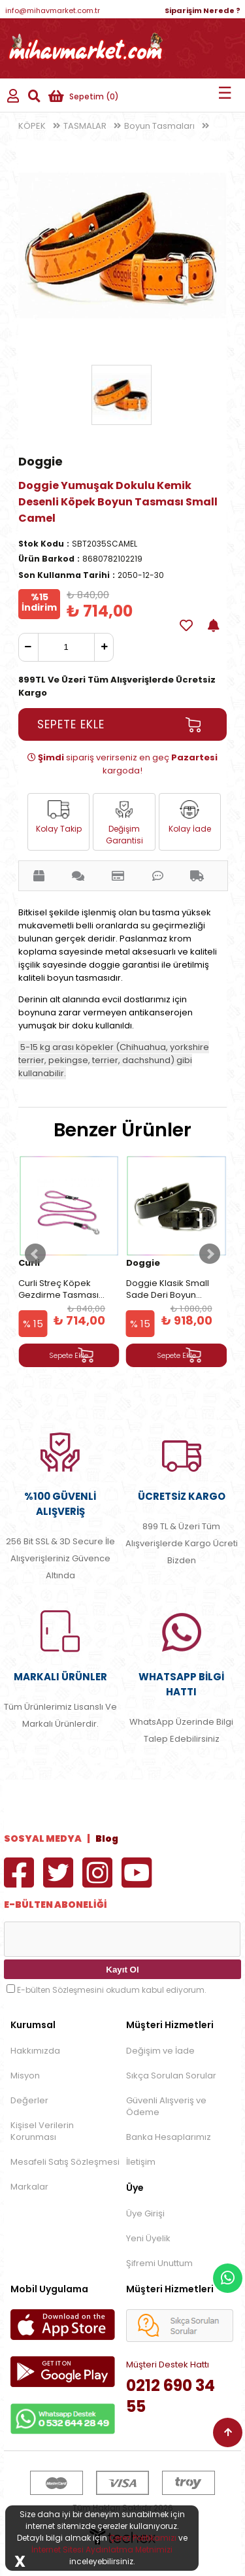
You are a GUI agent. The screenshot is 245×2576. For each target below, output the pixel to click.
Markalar (29, 2186)
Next (209, 1254)
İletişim (140, 2162)
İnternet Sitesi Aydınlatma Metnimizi (101, 2549)
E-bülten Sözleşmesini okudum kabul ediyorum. (111, 1989)
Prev (35, 1254)
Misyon (25, 2075)
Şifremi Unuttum (159, 2263)
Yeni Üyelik (148, 2238)
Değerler (29, 2100)
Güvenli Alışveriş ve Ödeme (166, 2106)
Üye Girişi (145, 2213)
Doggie (40, 461)
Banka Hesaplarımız (168, 2137)
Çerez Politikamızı (142, 2537)
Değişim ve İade (160, 2050)
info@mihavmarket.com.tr (52, 10)
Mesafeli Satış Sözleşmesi (65, 2162)
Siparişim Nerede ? (202, 10)
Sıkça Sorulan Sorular (171, 2075)
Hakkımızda (35, 2050)
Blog (106, 1838)
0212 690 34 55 (170, 2395)
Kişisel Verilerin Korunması (42, 2131)
